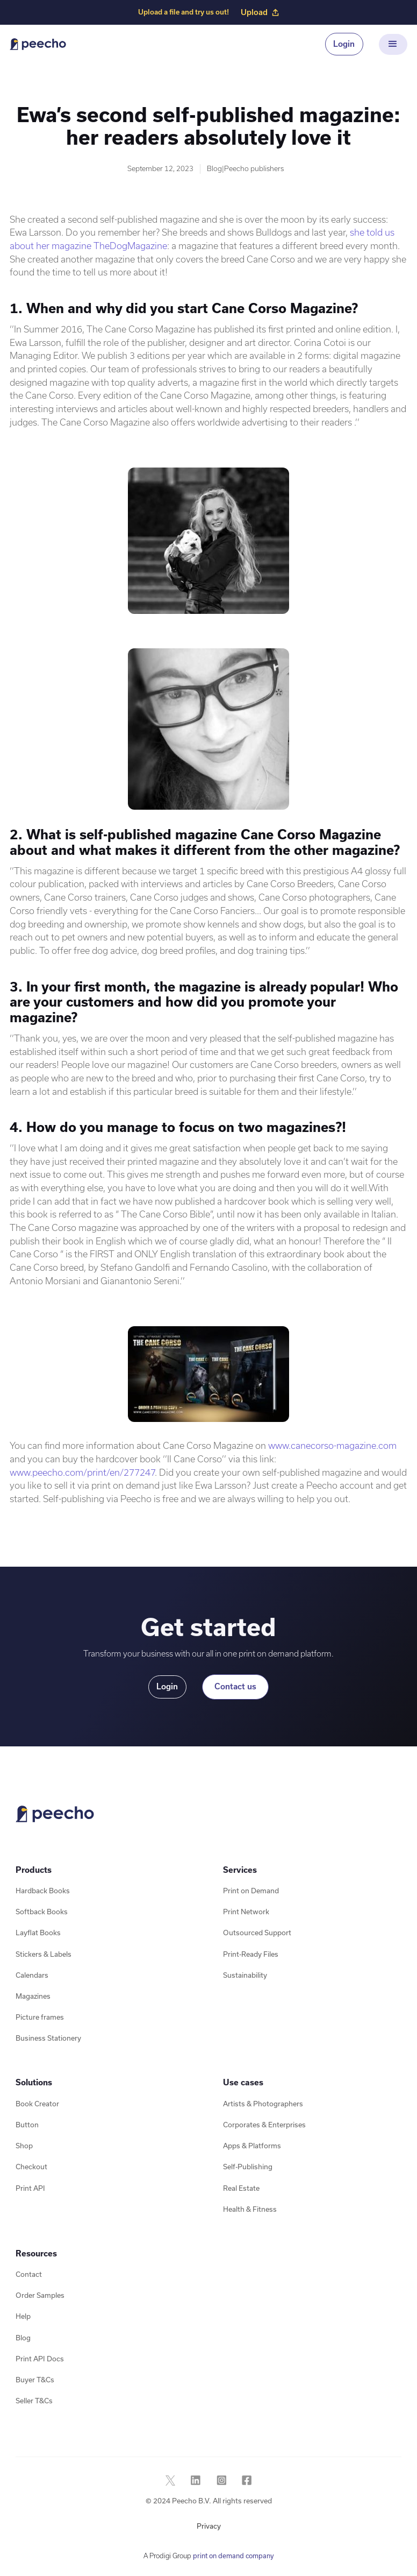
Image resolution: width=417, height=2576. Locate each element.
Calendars (32, 1975)
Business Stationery (48, 2038)
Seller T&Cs (34, 2400)
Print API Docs (40, 2358)
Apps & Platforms (252, 2145)
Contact (29, 2274)
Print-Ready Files (250, 1954)
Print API (30, 2188)
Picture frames (40, 2017)
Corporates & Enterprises (264, 2124)
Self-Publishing (247, 2166)
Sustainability (245, 1975)
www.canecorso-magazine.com (332, 1445)
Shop (24, 2145)
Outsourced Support (257, 1932)
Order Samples (40, 2295)
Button (27, 2124)
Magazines (33, 1996)
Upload (259, 12)
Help (23, 2316)
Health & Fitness (250, 2209)
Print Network (246, 1911)
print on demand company (233, 2555)
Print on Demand (251, 1890)
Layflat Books (38, 1932)
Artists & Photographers (263, 2103)
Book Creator (37, 2103)
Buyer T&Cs (35, 2379)
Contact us (235, 1686)
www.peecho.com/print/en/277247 (82, 1472)
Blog (23, 2337)
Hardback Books (43, 1890)
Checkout (31, 2166)
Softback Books (42, 1911)
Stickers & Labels (43, 1954)
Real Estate (241, 2188)
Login (344, 43)
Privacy (209, 2526)
